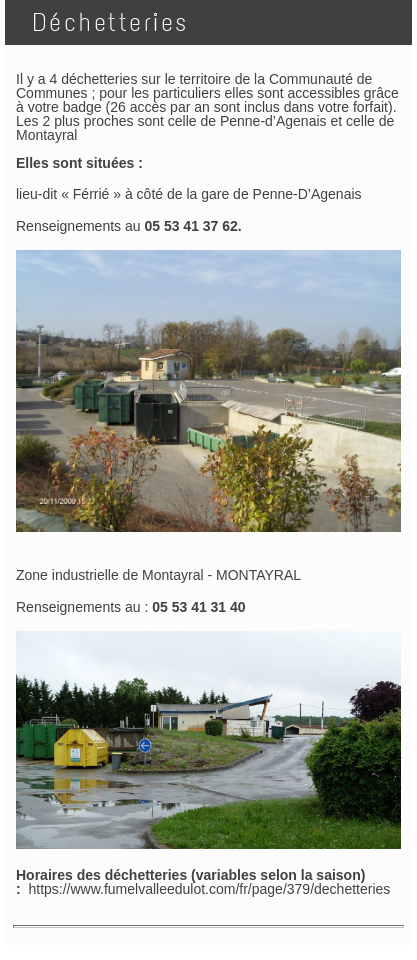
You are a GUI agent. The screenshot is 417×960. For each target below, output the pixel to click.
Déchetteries (103, 22)
